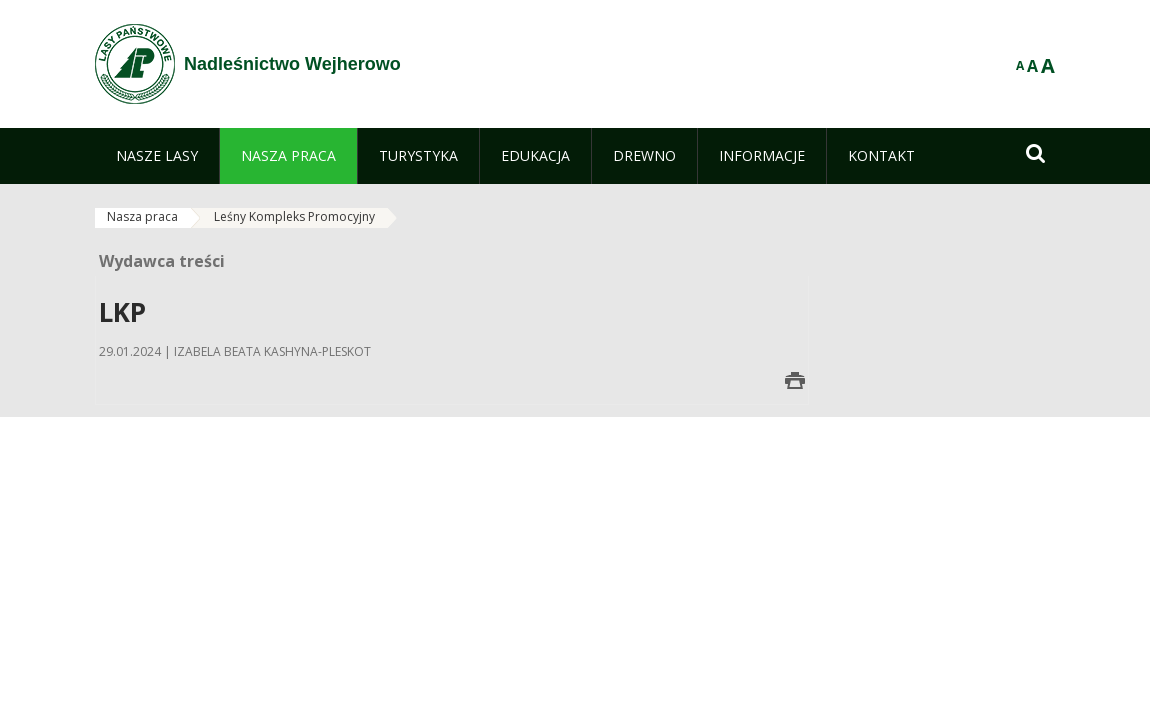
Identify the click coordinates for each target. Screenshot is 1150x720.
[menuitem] (157, 156)
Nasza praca (142, 216)
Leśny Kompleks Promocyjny (294, 216)
